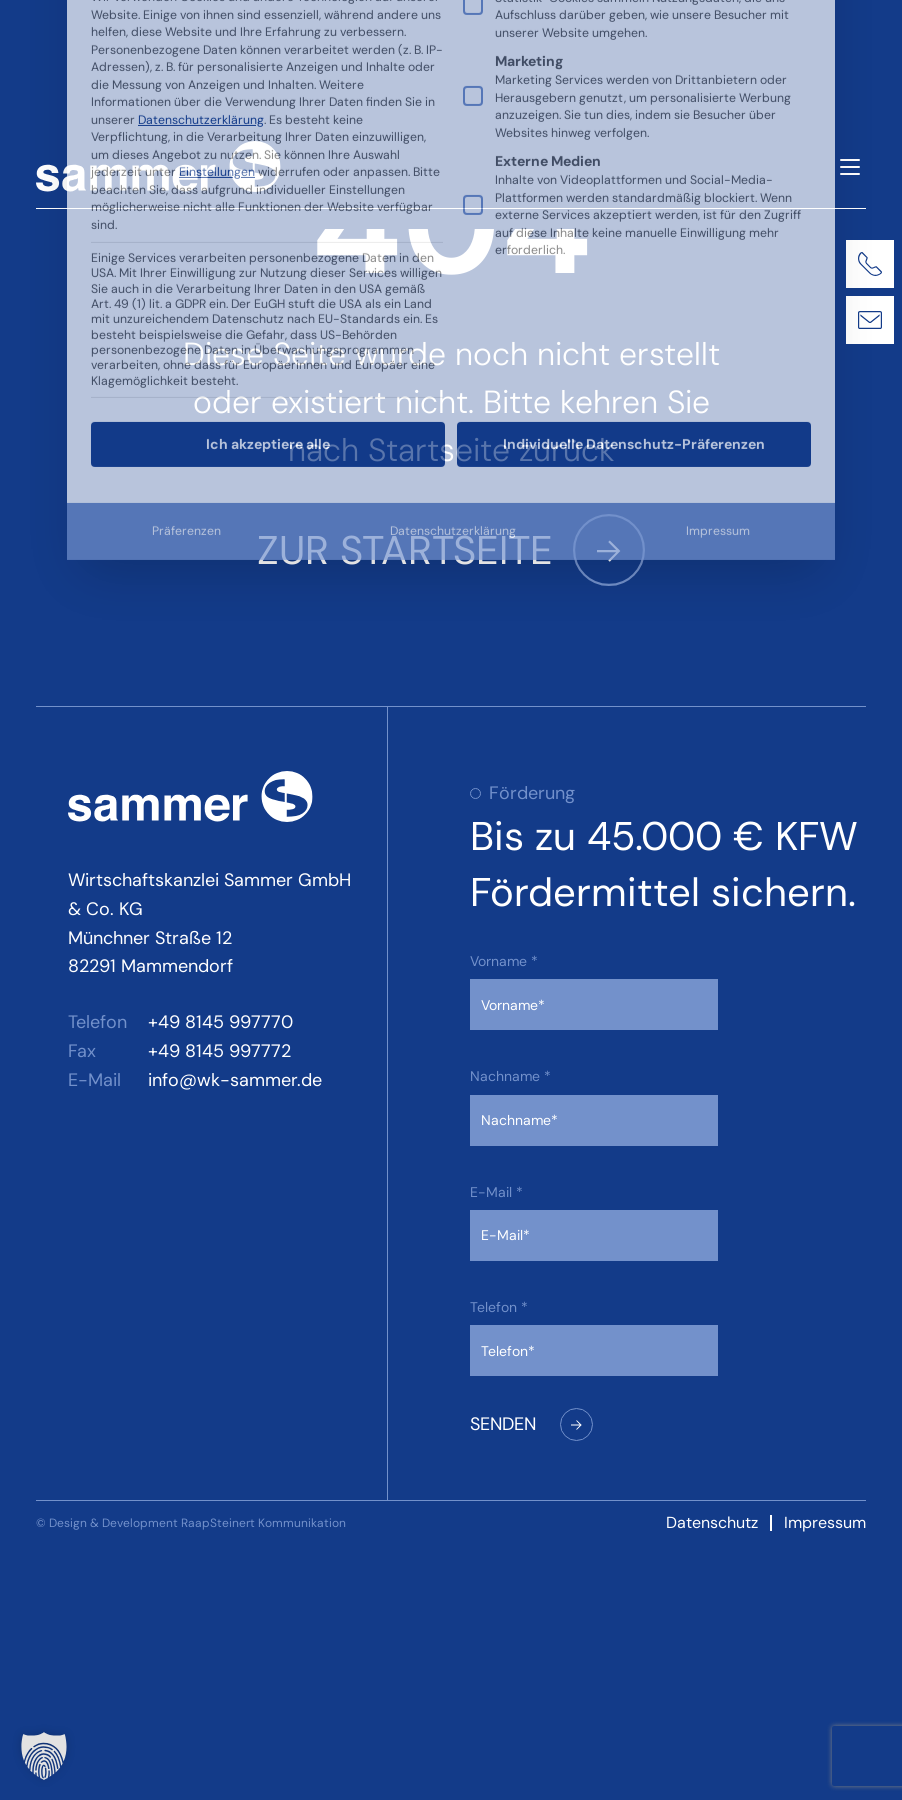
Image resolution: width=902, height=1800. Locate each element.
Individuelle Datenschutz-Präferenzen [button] (634, 186)
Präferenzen (186, 273)
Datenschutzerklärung (453, 273)
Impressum (718, 273)
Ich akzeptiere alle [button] (268, 186)
